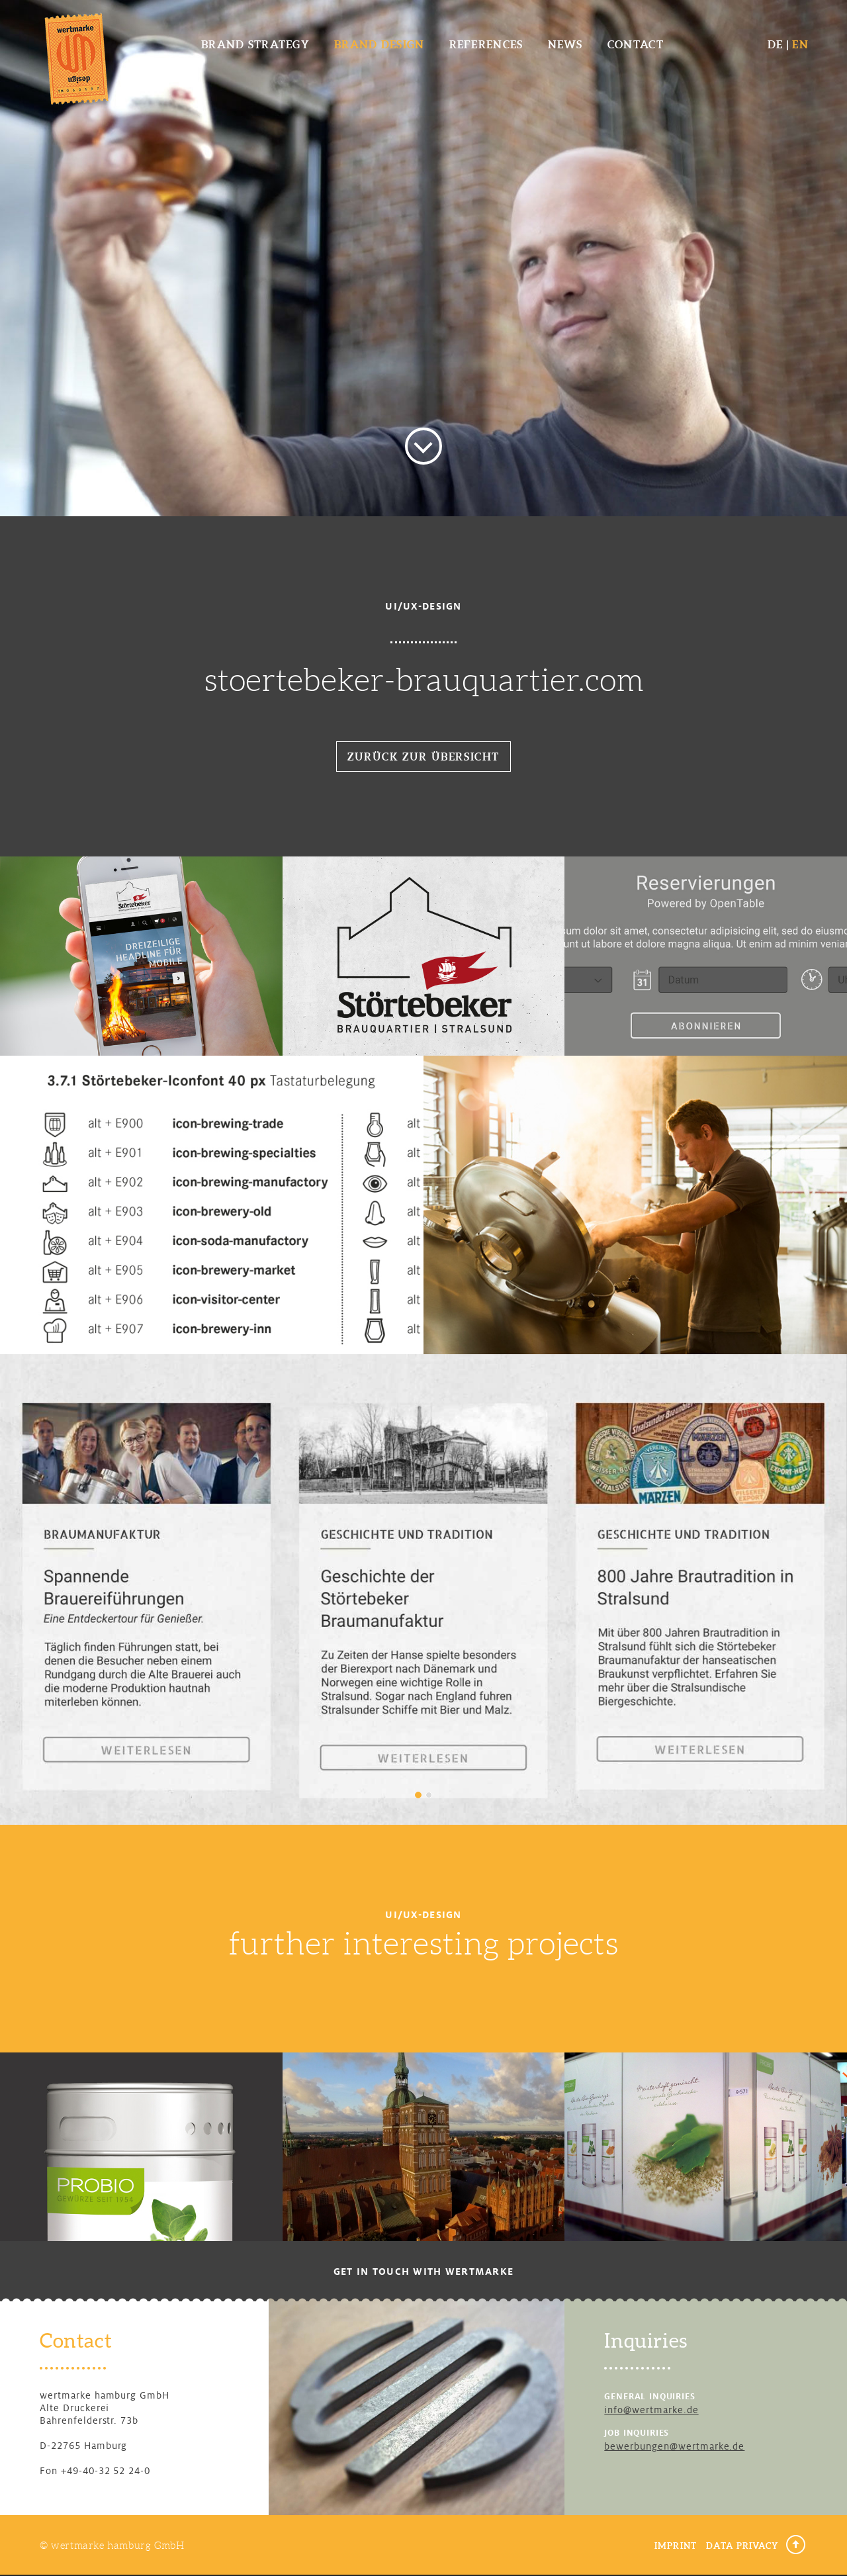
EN (800, 44)
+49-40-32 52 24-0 (105, 2470)
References (486, 44)
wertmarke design (76, 58)
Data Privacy (742, 2546)
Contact (635, 44)
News (565, 44)
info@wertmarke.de (651, 2410)
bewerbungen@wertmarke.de (674, 2446)
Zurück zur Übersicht (423, 756)
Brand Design (379, 44)
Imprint (675, 2546)
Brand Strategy (255, 44)
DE (775, 44)
